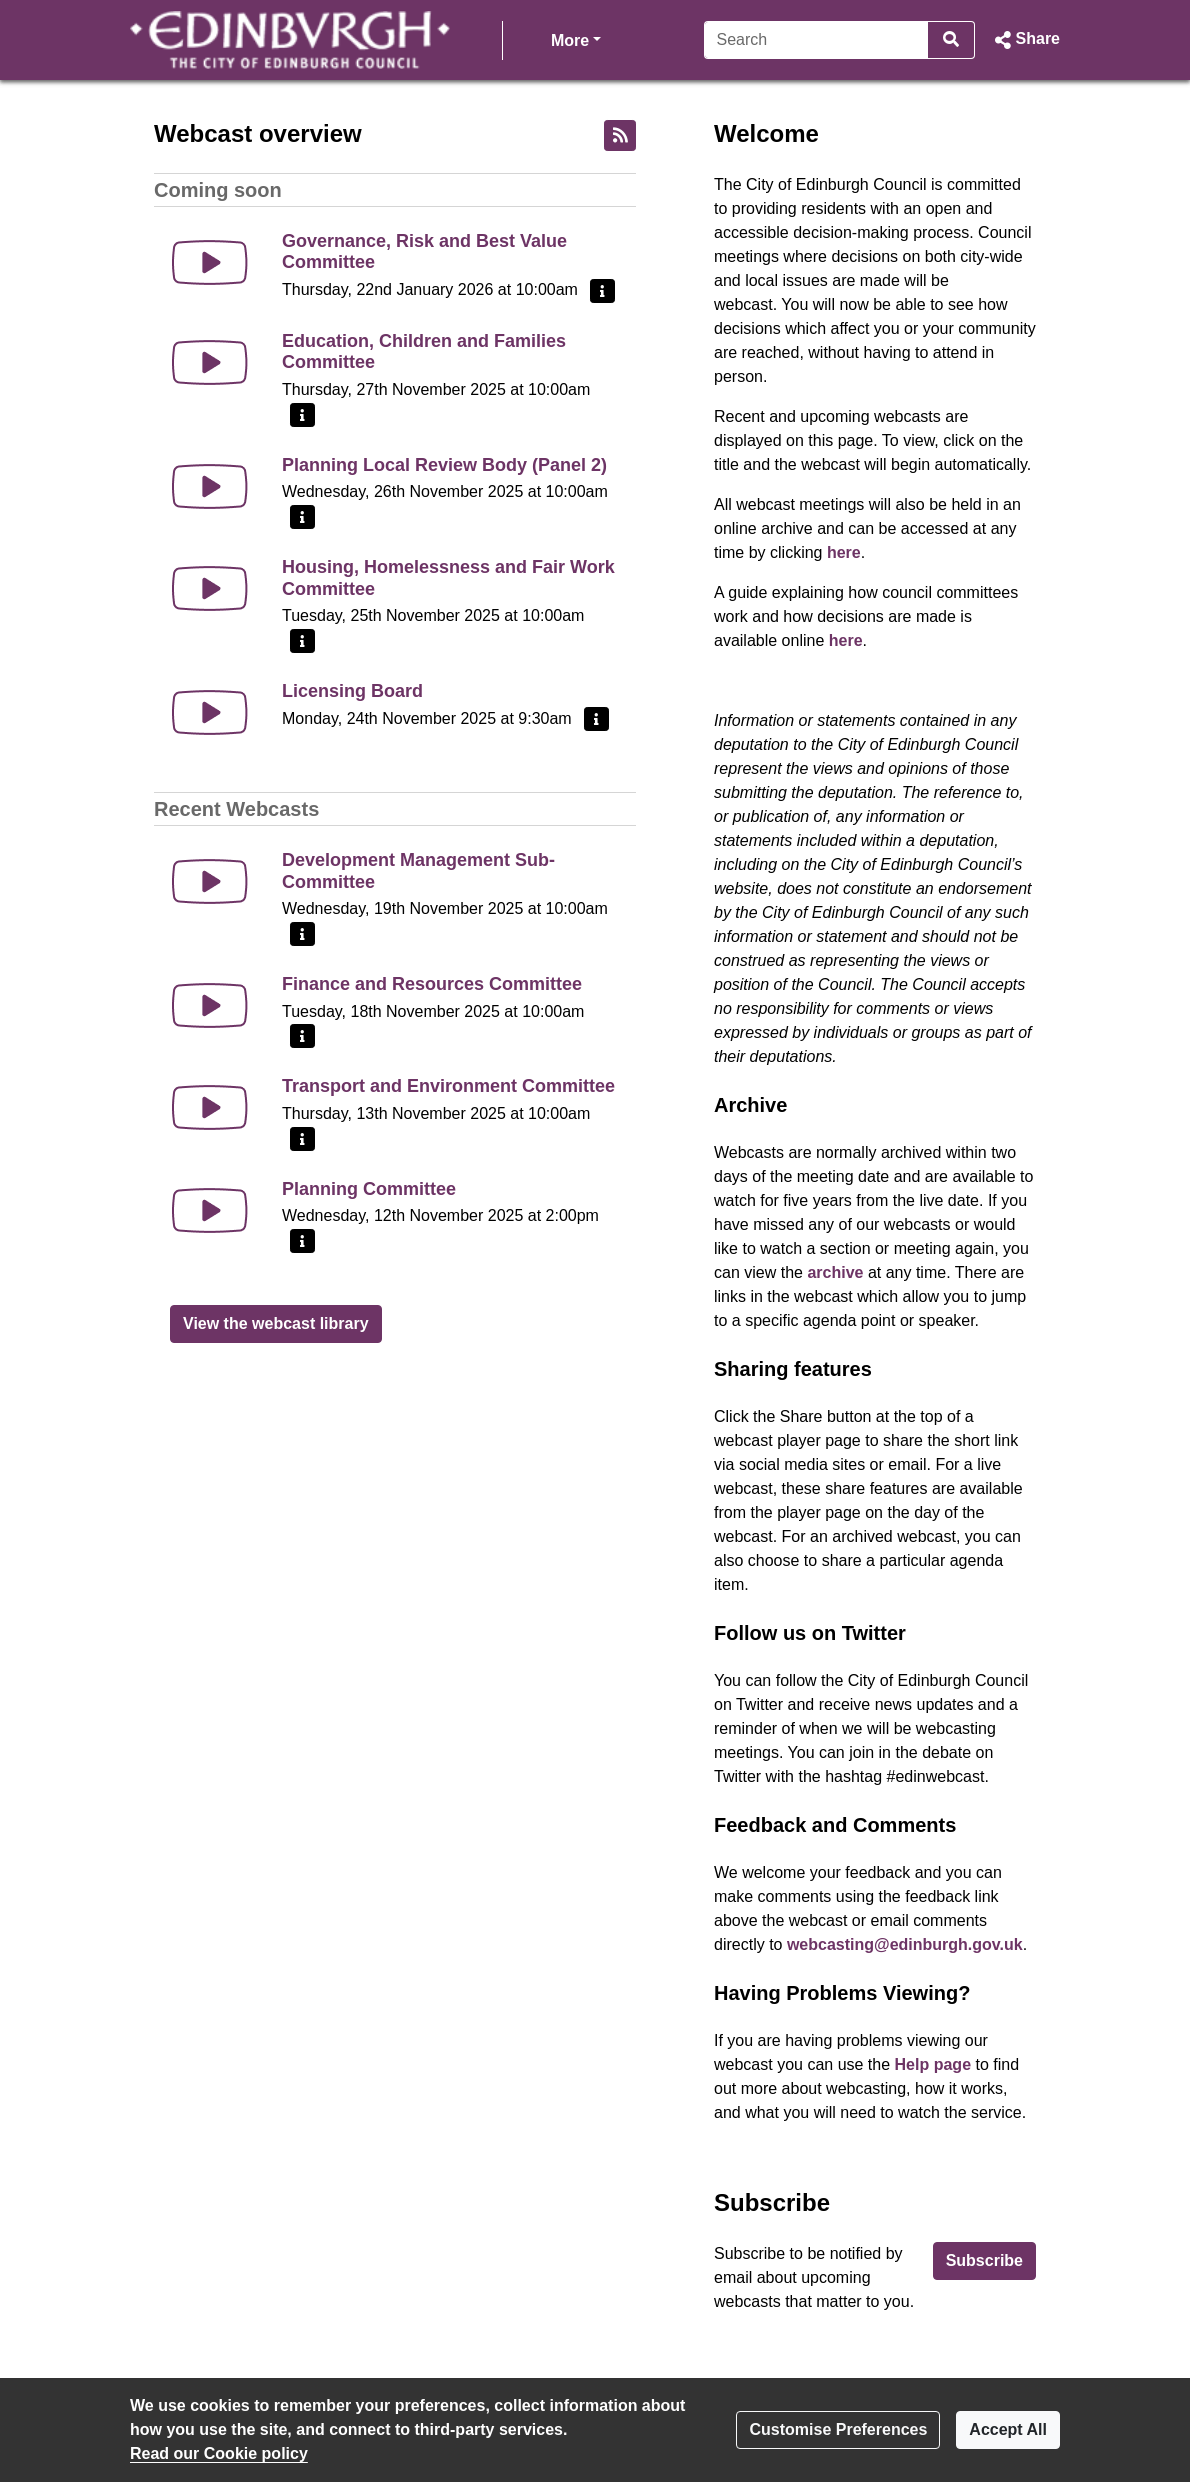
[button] (1025, 40)
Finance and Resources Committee (432, 984)
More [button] (576, 38)
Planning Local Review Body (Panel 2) (444, 465)
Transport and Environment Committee (448, 1086)
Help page (933, 2064)
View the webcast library (276, 1323)
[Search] (816, 40)
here (844, 552)
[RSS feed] (620, 135)
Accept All (1008, 2429)
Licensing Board (352, 691)
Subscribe (984, 2260)
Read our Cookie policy (219, 2453)
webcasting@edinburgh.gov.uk (905, 1944)
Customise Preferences (838, 2429)
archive (835, 1272)
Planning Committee (369, 1189)
